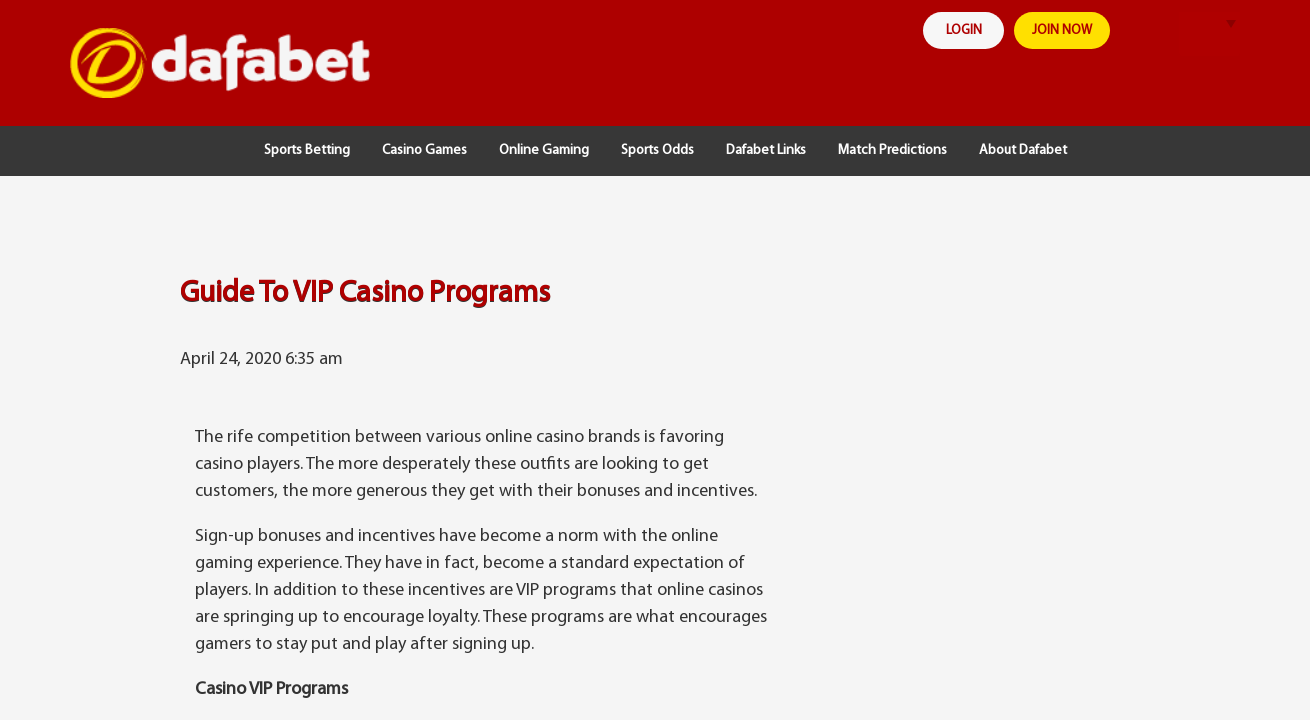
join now (1073, 31)
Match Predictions (892, 150)
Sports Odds (657, 150)
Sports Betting (307, 150)
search (1162, 34)
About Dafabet (1023, 150)
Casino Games (424, 150)
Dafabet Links (766, 150)
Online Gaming (544, 150)
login (968, 31)
